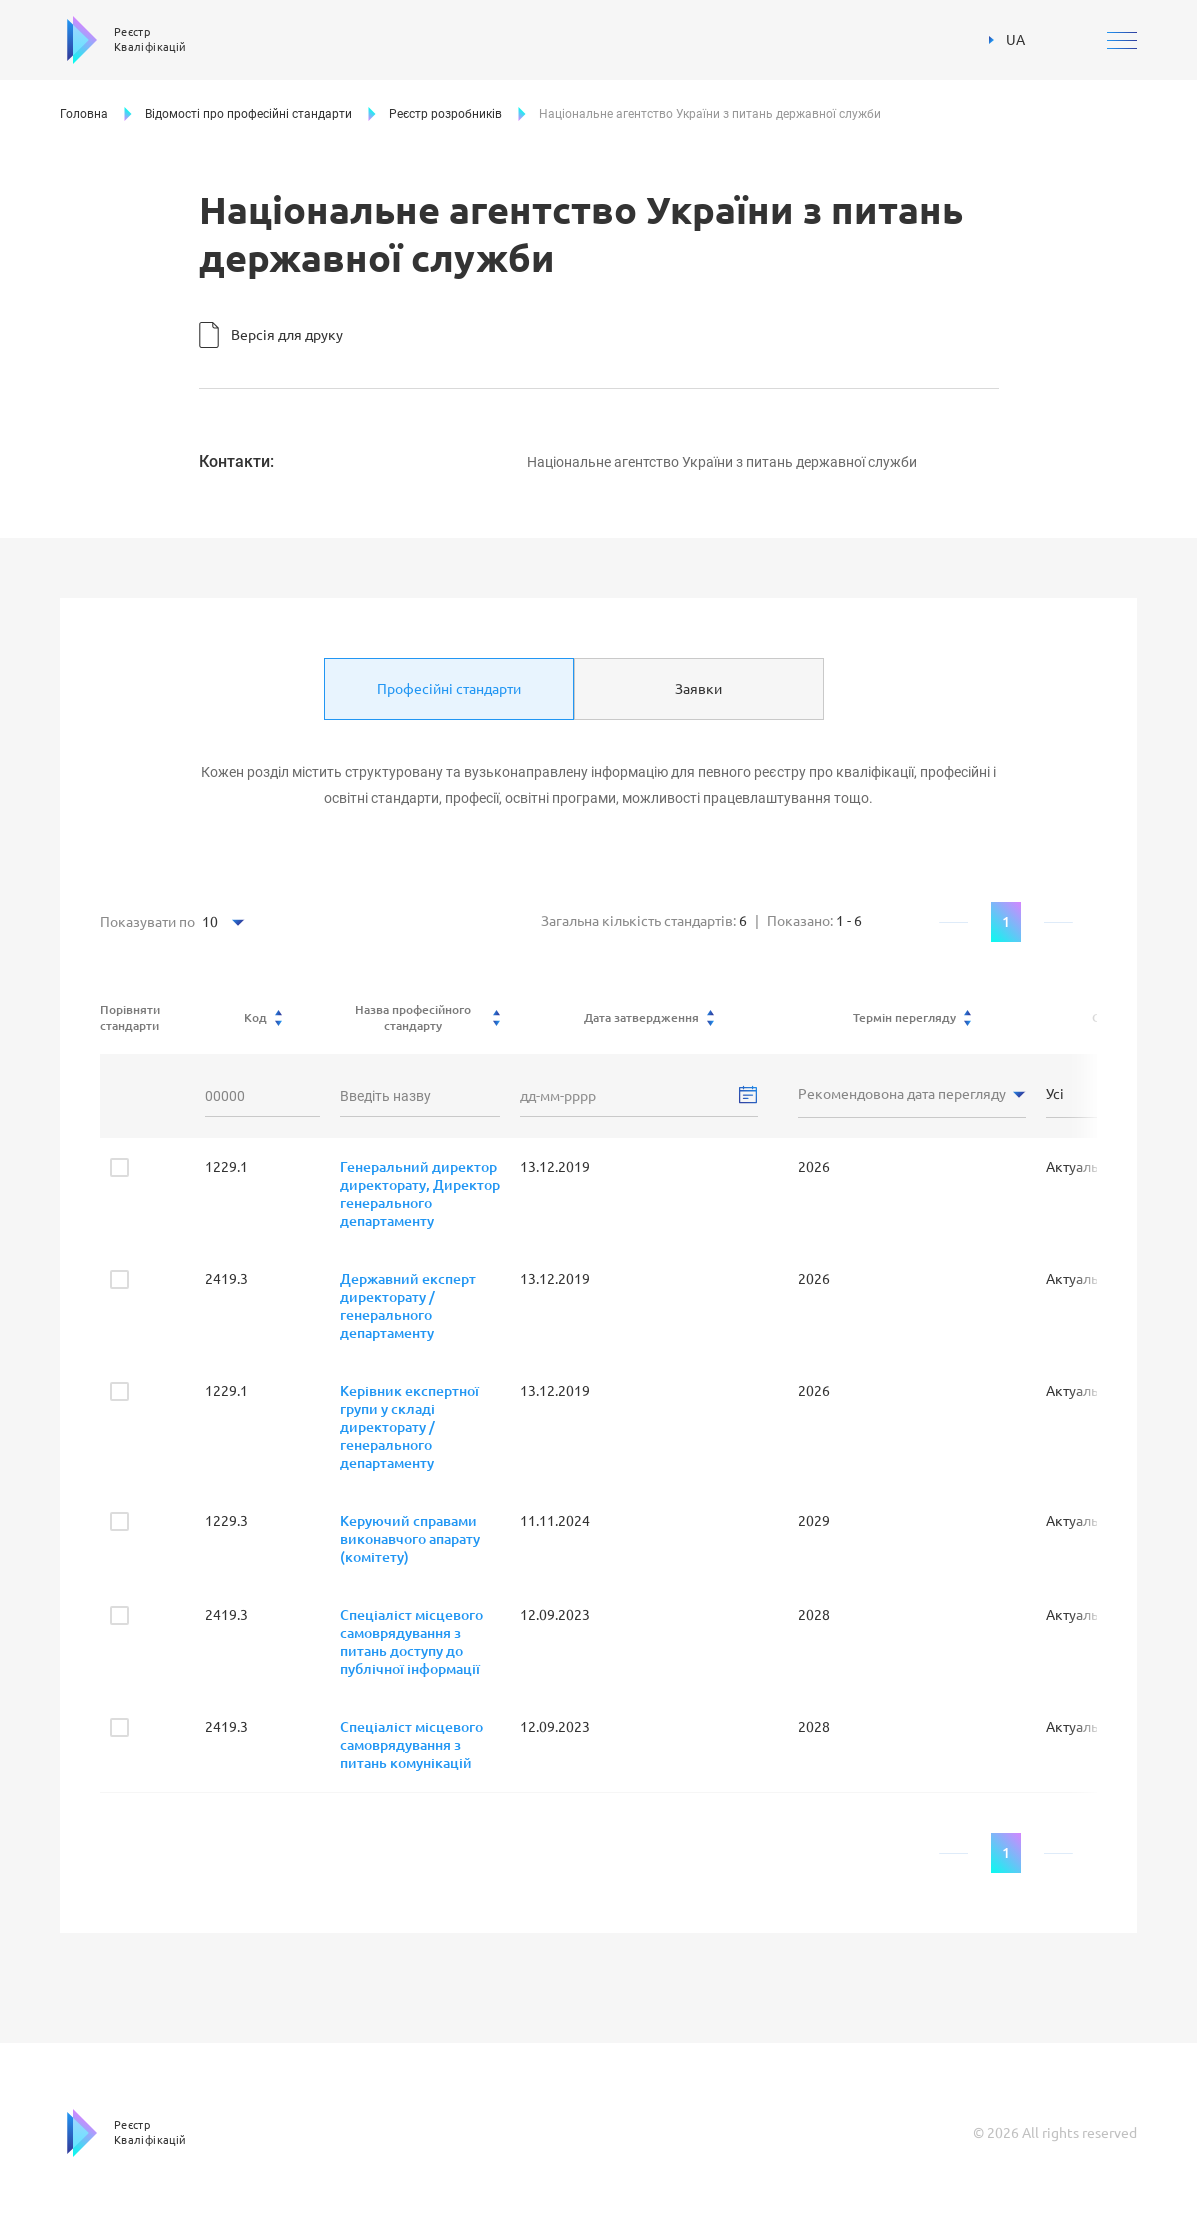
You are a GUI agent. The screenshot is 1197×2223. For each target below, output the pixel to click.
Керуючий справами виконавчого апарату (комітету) (410, 1539)
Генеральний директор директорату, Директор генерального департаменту (420, 1194)
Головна (84, 114)
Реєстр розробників (445, 114)
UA (1007, 40)
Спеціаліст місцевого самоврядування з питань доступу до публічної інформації (411, 1642)
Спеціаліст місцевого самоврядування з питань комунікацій (411, 1745)
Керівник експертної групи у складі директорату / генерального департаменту (409, 1427)
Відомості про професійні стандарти (248, 114)
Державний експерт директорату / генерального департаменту (408, 1306)
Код (263, 1018)
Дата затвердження (649, 1018)
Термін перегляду (912, 1018)
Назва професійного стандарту (428, 1017)
